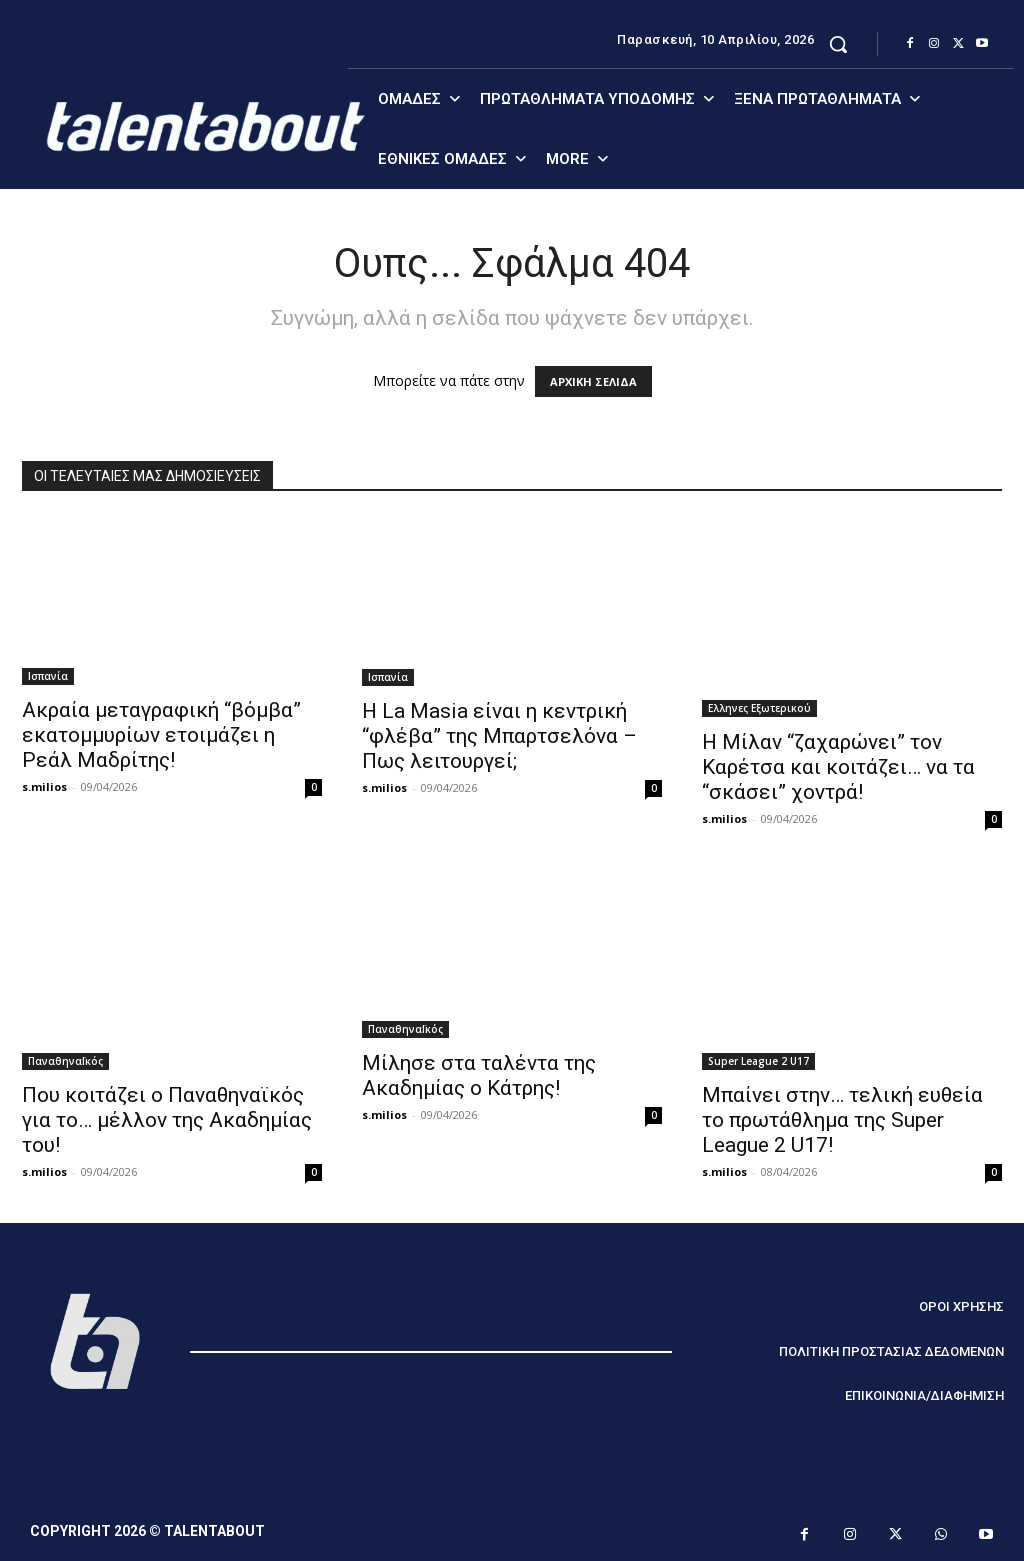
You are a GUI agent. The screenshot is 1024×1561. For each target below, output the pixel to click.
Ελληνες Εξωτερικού (759, 708)
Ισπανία (48, 676)
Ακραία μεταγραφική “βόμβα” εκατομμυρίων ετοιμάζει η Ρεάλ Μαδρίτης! (161, 735)
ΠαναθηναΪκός (65, 1061)
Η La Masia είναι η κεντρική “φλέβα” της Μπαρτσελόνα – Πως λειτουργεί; (499, 736)
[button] (838, 44)
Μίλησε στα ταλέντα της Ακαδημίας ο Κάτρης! (479, 1075)
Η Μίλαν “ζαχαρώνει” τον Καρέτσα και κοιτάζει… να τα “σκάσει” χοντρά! (838, 767)
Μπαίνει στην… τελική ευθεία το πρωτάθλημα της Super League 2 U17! (842, 1120)
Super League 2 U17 (758, 1061)
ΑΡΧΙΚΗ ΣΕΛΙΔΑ (593, 381)
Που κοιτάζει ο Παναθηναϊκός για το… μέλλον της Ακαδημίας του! (167, 1120)
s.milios (44, 786)
